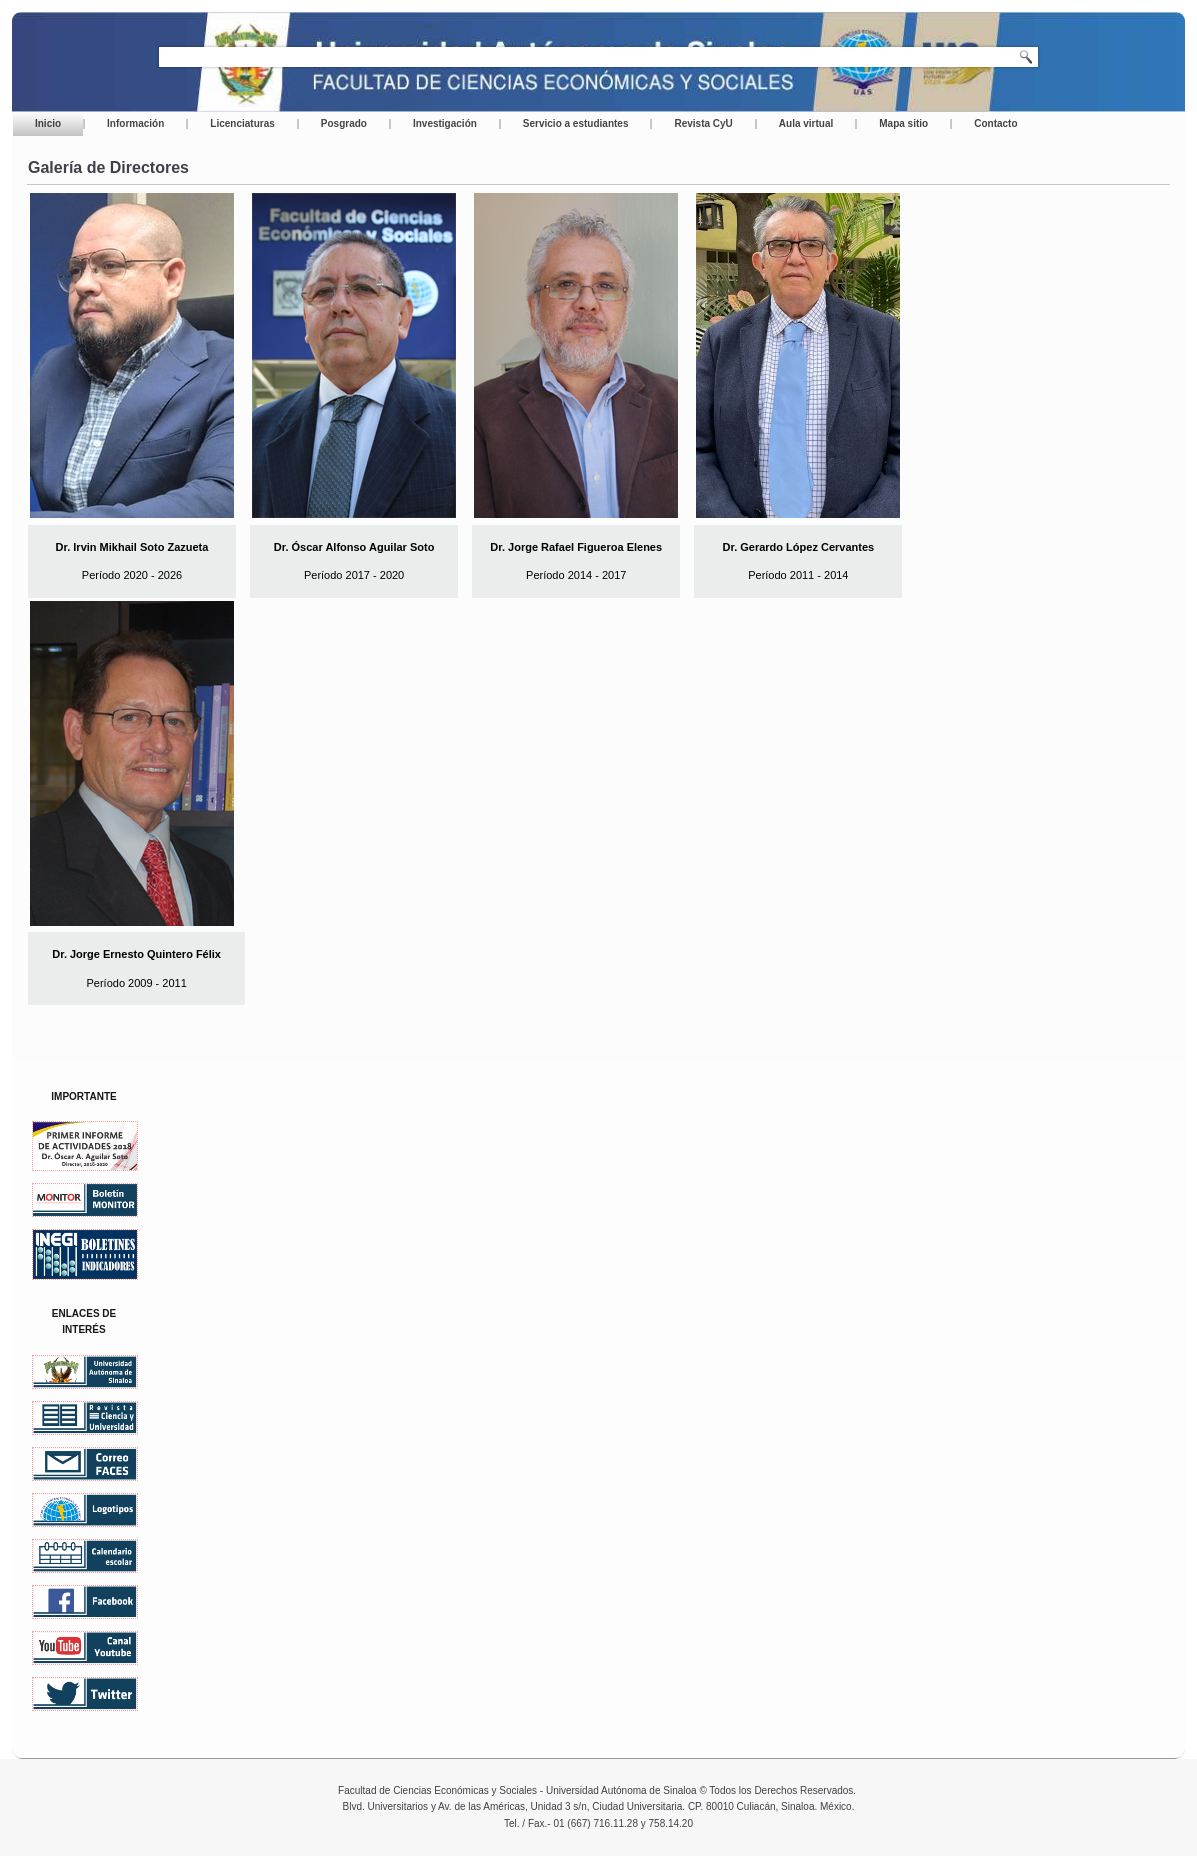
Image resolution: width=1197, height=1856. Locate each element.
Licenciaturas (242, 123)
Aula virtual (806, 123)
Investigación (445, 123)
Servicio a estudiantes (576, 123)
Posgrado (344, 123)
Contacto (995, 123)
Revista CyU (703, 123)
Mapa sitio (903, 123)
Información (135, 123)
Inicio (48, 123)
